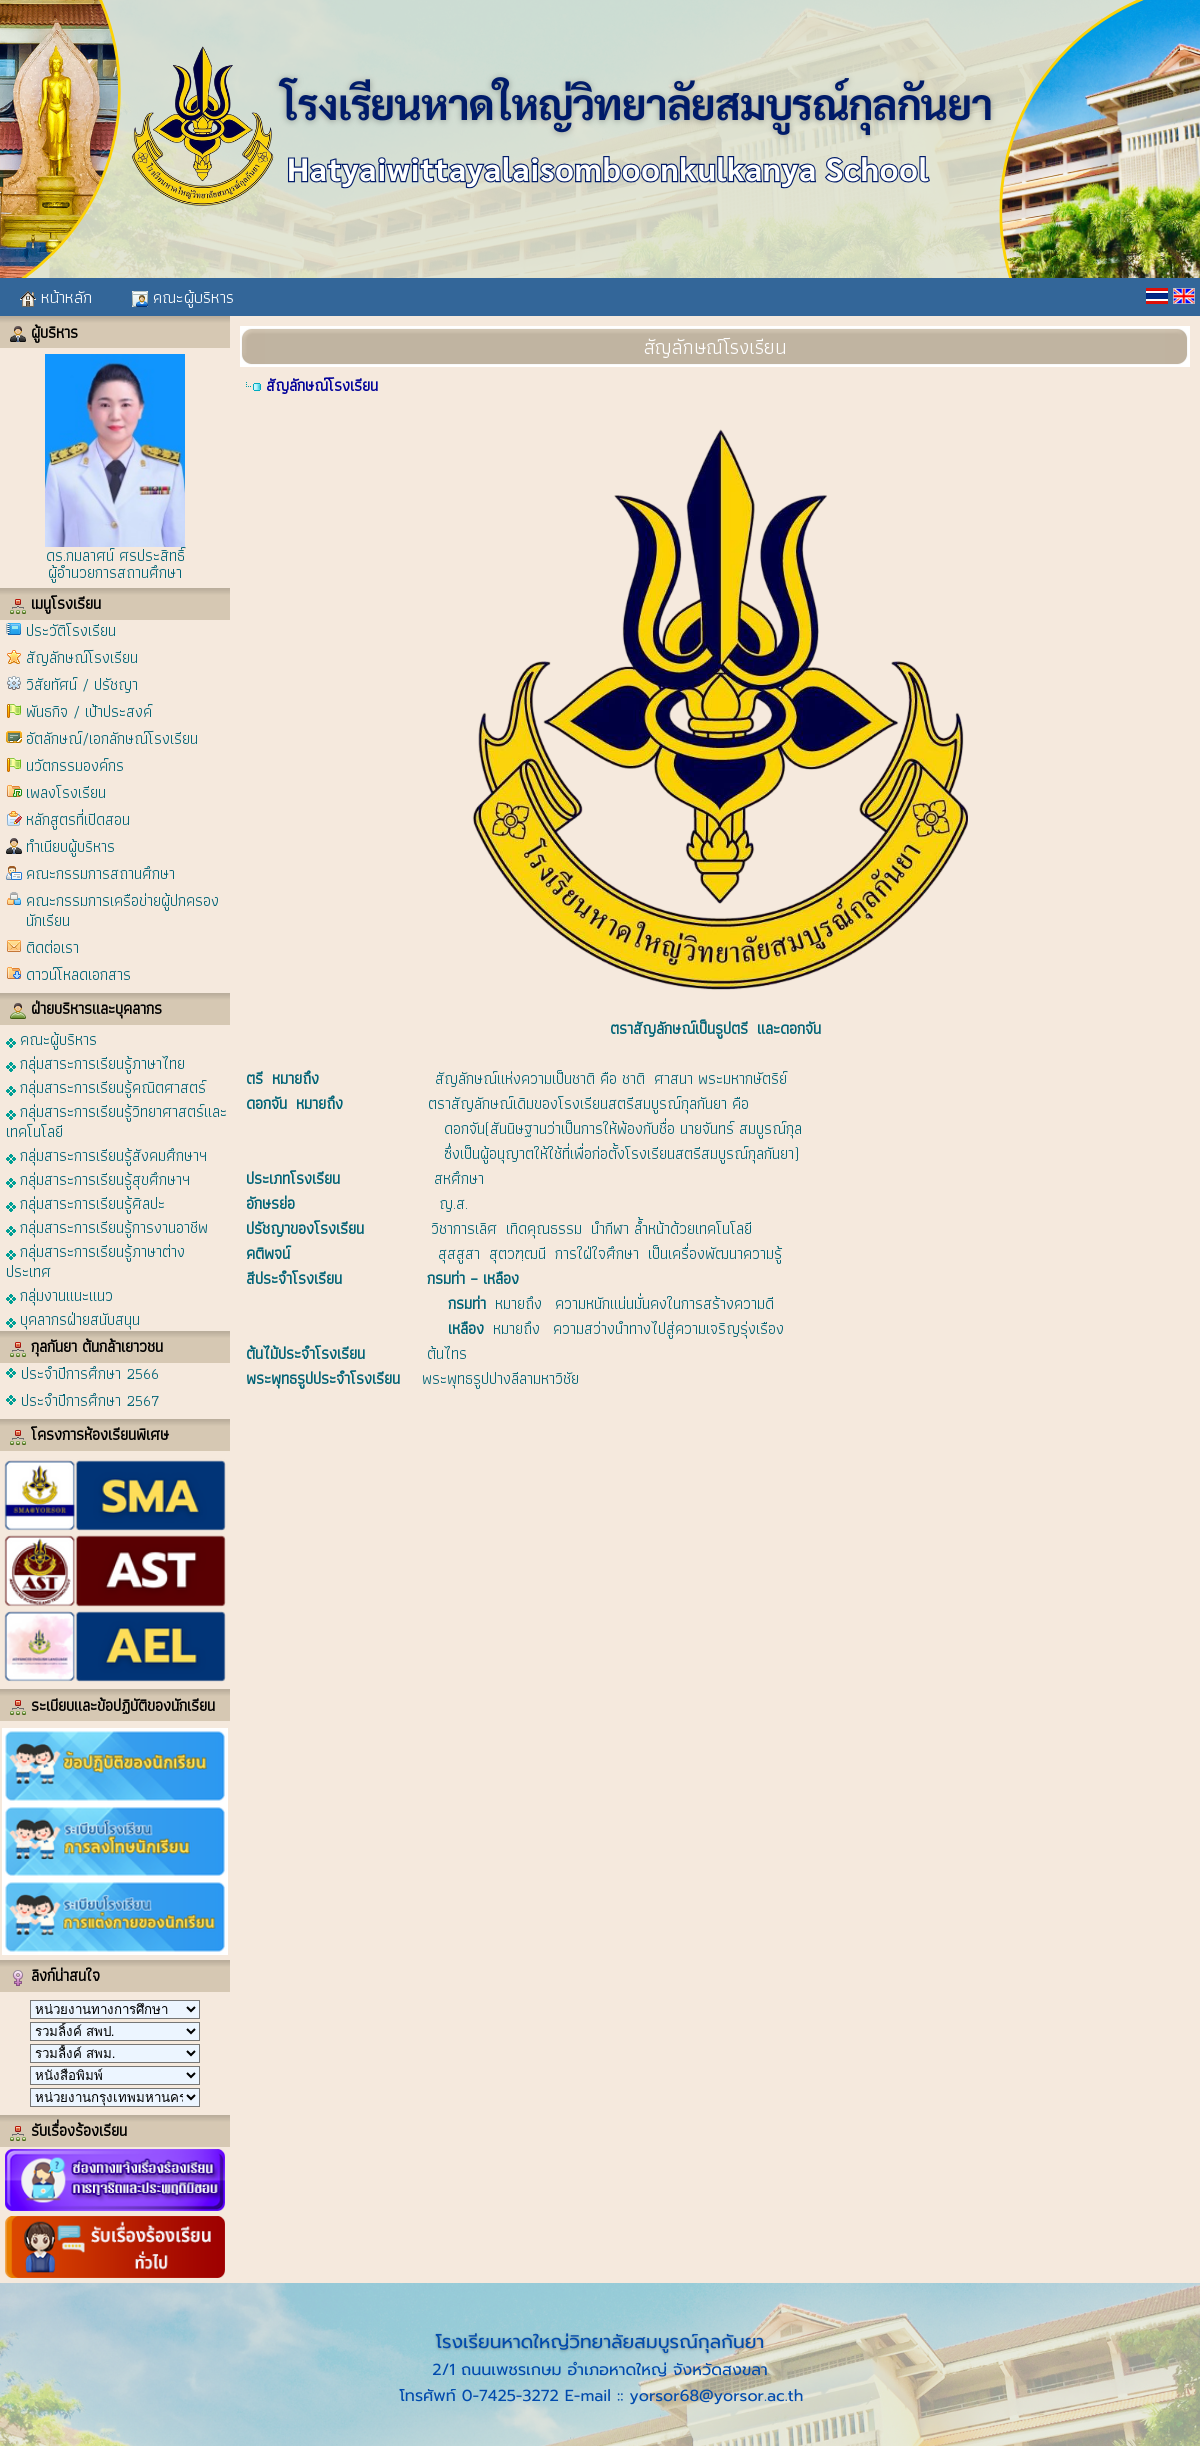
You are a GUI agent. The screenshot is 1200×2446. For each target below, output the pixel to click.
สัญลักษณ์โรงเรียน (82, 657)
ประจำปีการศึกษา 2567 (90, 1400)
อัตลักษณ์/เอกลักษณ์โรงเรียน (112, 738)
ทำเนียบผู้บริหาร (70, 846)
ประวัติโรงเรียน (71, 630)
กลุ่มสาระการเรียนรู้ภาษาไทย (95, 1062)
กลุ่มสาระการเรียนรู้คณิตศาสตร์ (106, 1086)
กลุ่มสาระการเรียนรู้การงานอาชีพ (107, 1226)
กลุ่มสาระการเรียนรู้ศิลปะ (85, 1202)
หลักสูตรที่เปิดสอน (78, 819)
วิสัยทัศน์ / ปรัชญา (82, 684)
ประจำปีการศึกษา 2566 (90, 1373)
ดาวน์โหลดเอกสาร (78, 974)
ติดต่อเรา (52, 947)
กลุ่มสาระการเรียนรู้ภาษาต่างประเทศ (95, 1260)
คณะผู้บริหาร (183, 297)
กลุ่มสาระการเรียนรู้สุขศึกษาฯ (98, 1178)
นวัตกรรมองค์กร (75, 765)
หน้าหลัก (56, 297)
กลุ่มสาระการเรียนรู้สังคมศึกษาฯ (106, 1154)
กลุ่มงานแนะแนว (59, 1294)
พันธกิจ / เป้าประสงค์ (89, 711)
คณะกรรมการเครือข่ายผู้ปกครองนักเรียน (122, 910)
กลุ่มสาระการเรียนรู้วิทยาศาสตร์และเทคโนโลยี (116, 1120)
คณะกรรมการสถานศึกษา (100, 873)
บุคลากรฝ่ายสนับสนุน (73, 1318)
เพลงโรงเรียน (66, 792)
